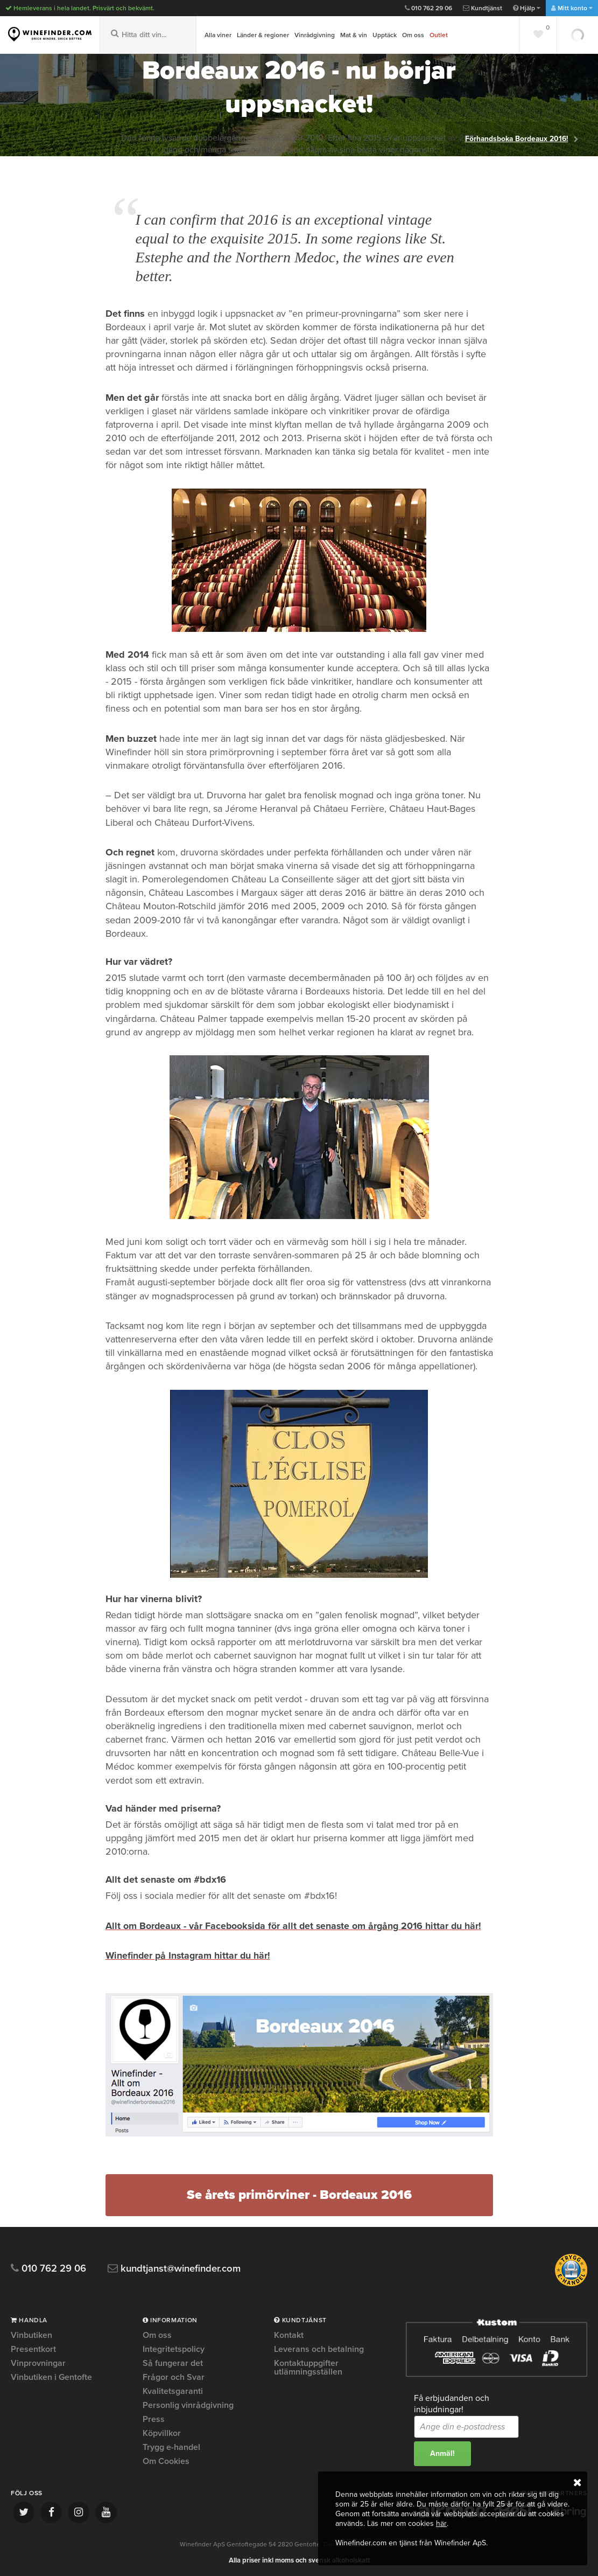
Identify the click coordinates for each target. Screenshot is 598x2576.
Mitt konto (572, 8)
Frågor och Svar (174, 2376)
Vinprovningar (38, 2362)
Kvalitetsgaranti (173, 2390)
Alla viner (218, 35)
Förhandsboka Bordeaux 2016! (518, 138)
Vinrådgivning (314, 35)
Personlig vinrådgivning (188, 2404)
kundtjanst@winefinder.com (179, 2267)
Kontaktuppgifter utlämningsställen (308, 2366)
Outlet (439, 35)
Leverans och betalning (319, 2348)
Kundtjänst (482, 8)
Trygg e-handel (171, 2446)
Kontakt (289, 2335)
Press (154, 2418)
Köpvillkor (162, 2432)
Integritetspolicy (174, 2348)
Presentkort (33, 2348)
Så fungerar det (173, 2362)
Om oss (413, 35)
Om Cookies (166, 2460)
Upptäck (384, 35)
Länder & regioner (263, 35)
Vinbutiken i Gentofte (51, 2376)
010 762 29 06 (428, 8)
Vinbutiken (31, 2335)
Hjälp (526, 8)
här (441, 2523)
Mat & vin (353, 35)
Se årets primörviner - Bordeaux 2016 (299, 2194)
